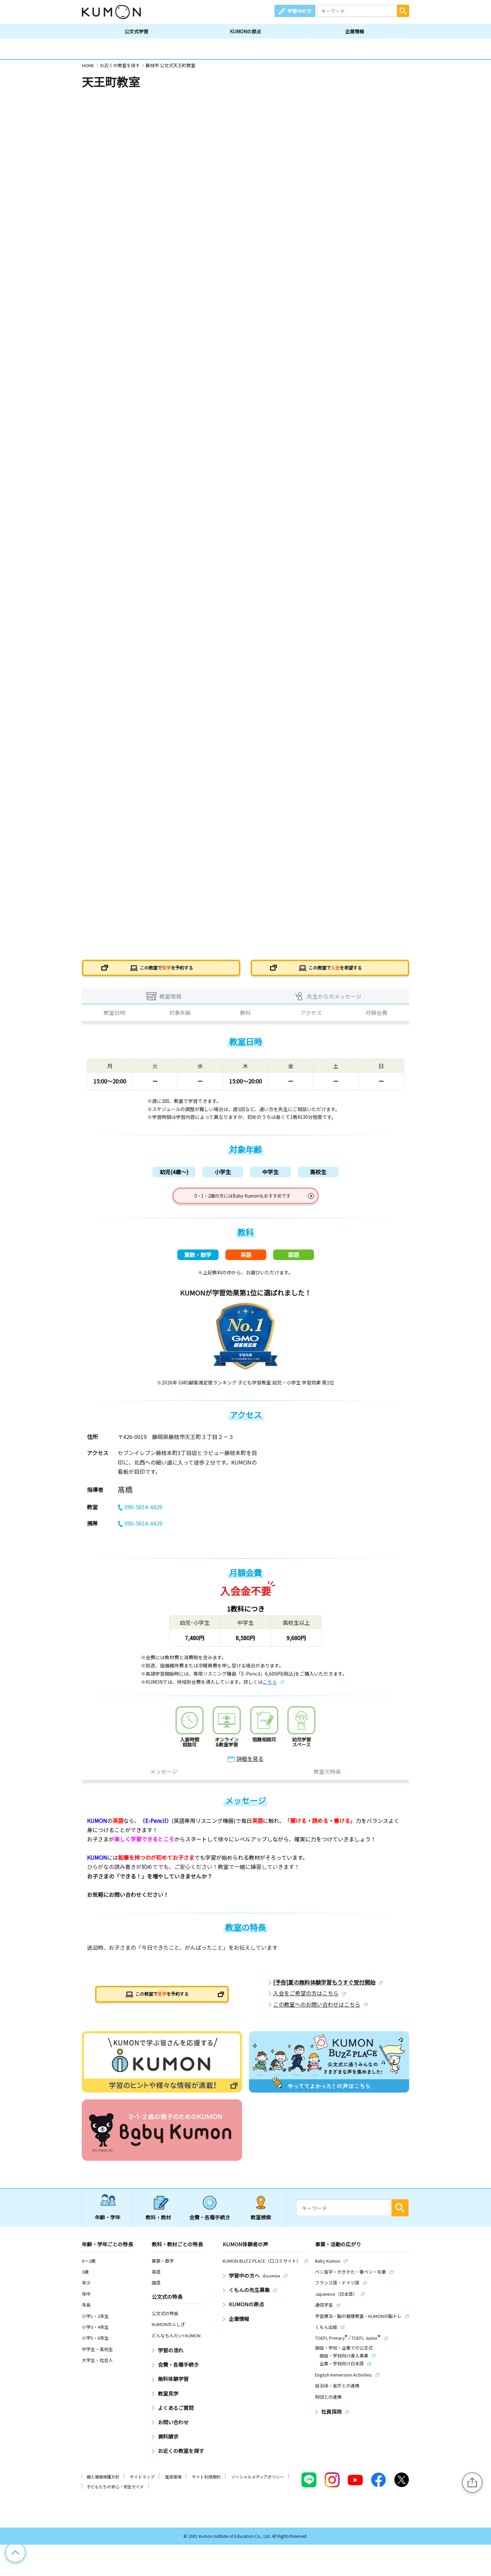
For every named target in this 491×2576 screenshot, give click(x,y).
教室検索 (261, 2224)
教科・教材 (158, 2224)
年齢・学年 (107, 2224)
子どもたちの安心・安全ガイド (115, 2494)
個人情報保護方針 (103, 2484)
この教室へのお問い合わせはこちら (316, 2011)
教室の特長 (327, 1778)
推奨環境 (173, 2484)
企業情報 (354, 31)
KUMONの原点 (245, 31)
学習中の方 (299, 11)
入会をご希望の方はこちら (306, 2000)
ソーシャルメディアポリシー (257, 2484)
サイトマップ (142, 2484)
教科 (245, 1015)
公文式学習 (136, 31)
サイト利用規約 (206, 2484)
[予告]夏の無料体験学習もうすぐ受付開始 (324, 1989)
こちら (270, 1689)
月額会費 (376, 1015)
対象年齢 (180, 1015)
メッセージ (163, 1778)
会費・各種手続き (209, 2224)
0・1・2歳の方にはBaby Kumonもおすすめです (242, 1199)
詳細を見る (250, 1766)
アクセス (311, 1015)
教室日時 (114, 1015)
